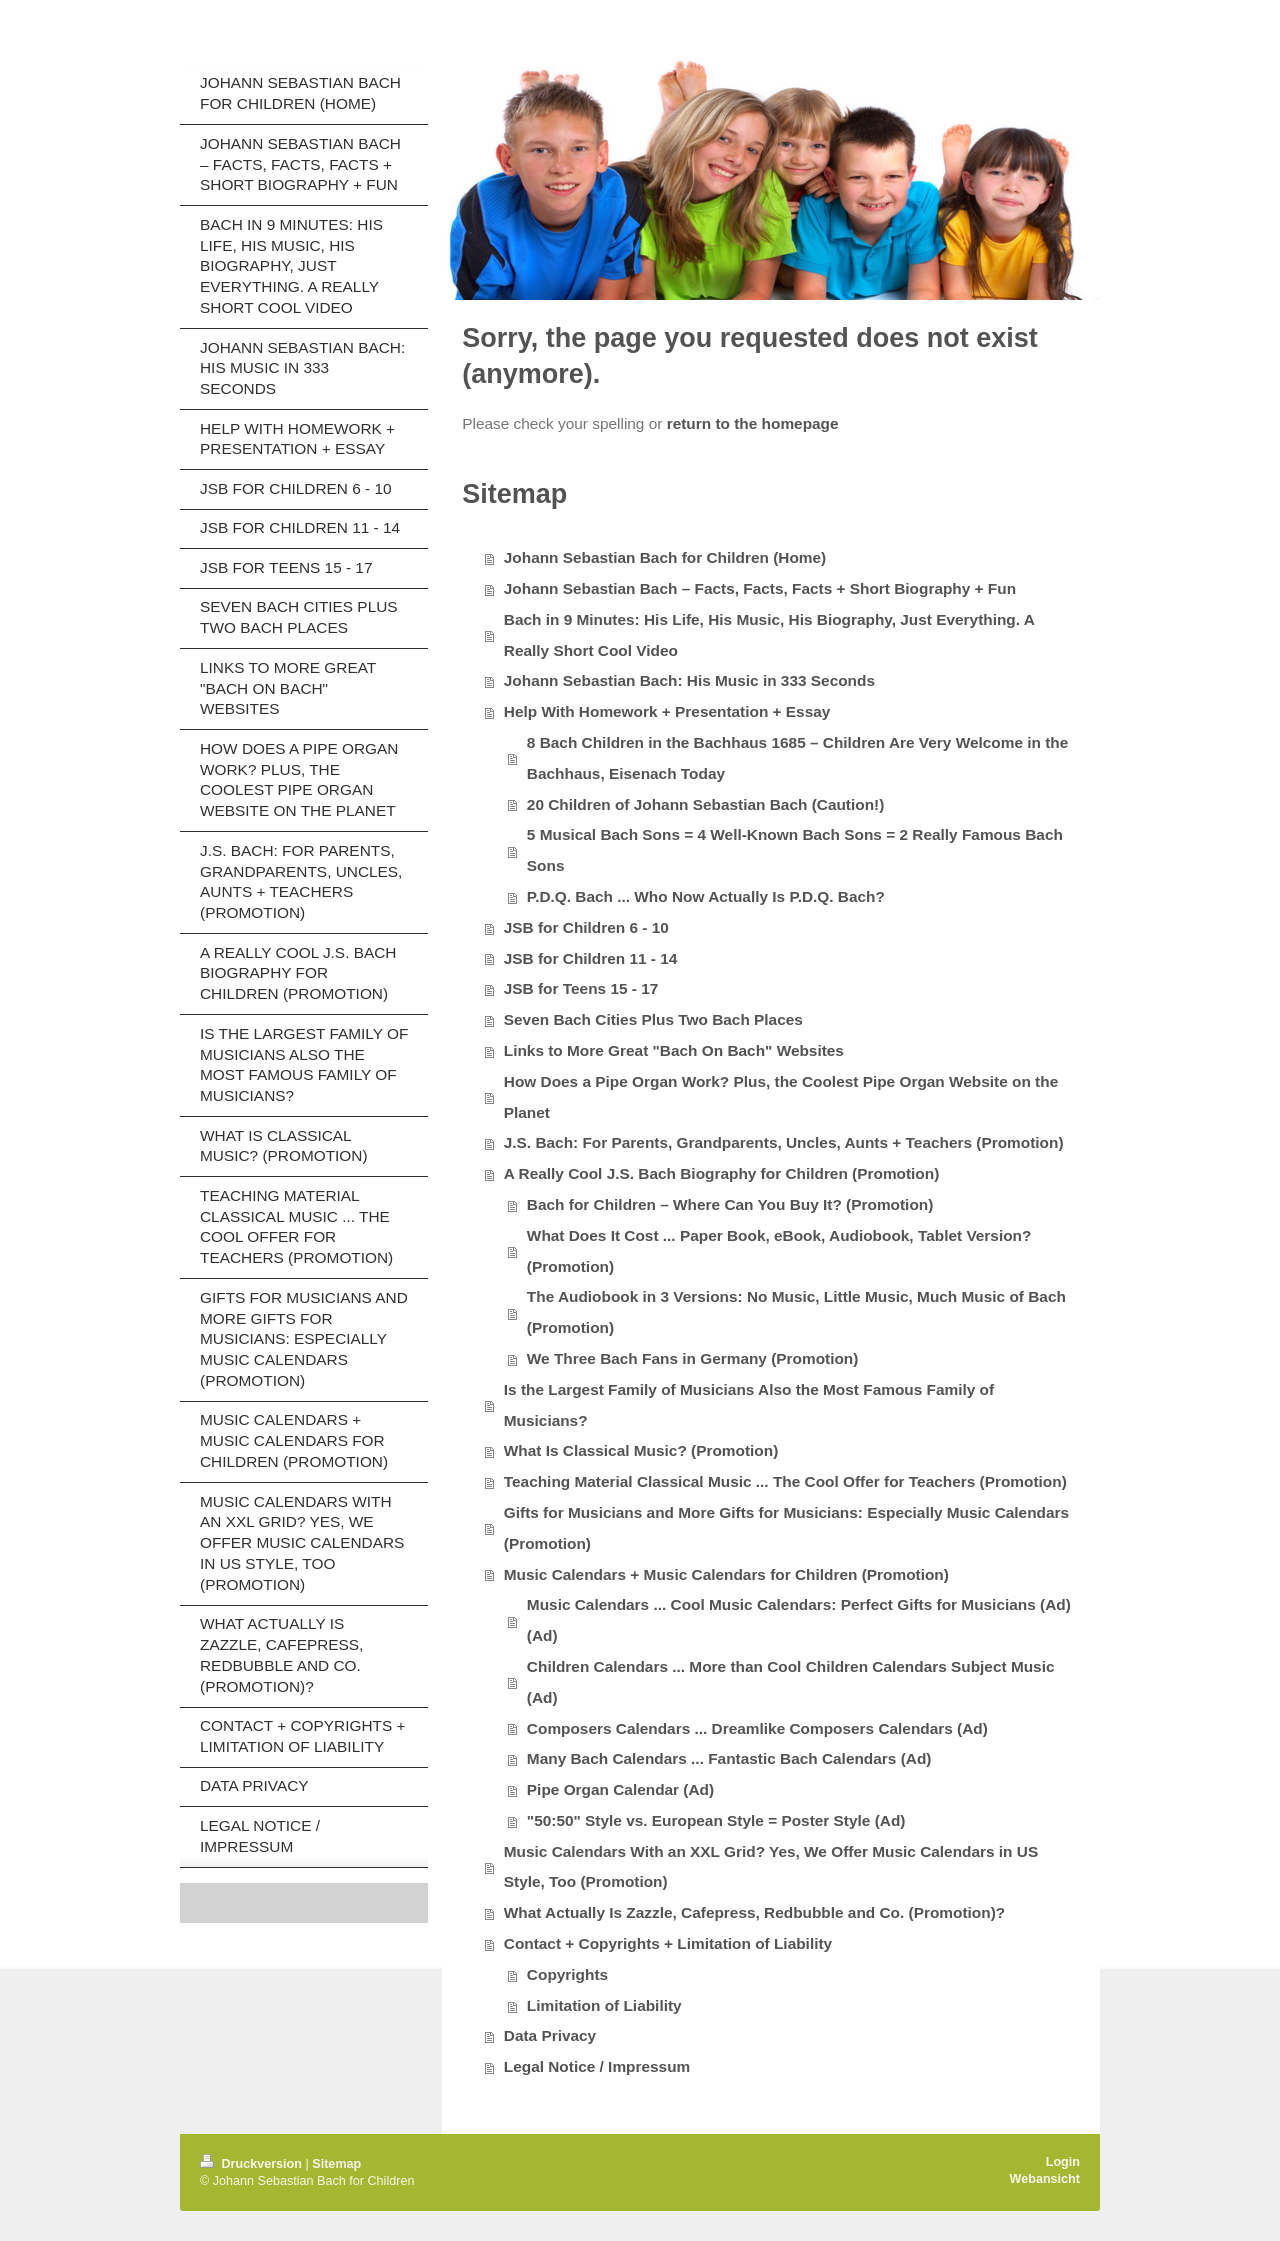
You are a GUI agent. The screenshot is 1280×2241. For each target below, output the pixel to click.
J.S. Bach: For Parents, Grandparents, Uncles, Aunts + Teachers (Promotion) (784, 1142)
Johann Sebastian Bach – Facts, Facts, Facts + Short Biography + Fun (760, 588)
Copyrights (567, 1974)
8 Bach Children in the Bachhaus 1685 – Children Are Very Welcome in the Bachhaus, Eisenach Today (797, 758)
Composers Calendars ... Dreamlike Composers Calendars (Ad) (757, 1728)
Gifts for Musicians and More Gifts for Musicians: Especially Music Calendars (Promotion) (786, 1528)
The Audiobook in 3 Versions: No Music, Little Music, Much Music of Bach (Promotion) (796, 1312)
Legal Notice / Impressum (597, 2066)
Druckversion (253, 2164)
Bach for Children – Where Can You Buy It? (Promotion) (730, 1204)
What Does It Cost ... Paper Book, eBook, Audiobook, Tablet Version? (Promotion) (779, 1251)
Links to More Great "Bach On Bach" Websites (674, 1050)
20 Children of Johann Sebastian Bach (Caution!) (705, 804)
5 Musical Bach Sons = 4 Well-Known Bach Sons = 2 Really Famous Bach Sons (795, 850)
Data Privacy (550, 2035)
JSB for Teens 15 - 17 (581, 988)
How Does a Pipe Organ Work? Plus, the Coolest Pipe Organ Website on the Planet (781, 1097)
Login (1063, 2162)
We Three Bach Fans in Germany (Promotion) (693, 1358)
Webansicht (1045, 2179)
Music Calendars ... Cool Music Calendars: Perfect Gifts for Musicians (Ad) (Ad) (799, 1620)
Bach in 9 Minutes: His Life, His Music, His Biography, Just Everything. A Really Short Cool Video (769, 635)
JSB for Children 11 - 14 (591, 958)
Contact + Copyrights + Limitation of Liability (668, 1943)
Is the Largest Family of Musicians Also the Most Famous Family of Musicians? (749, 1405)
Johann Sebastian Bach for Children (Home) (665, 557)
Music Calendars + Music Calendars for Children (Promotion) (726, 1574)
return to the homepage (753, 423)
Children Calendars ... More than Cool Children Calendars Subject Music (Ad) (791, 1682)
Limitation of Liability (604, 2005)
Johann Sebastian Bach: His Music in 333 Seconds (689, 680)
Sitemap (336, 2164)
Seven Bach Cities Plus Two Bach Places (653, 1019)
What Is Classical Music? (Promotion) (641, 1450)
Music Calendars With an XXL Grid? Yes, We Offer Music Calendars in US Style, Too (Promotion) (771, 1867)
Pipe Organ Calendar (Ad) (620, 1789)
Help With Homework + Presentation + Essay (667, 711)
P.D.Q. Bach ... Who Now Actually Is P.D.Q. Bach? (706, 896)
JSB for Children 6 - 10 (586, 927)
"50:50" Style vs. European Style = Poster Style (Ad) (716, 1820)
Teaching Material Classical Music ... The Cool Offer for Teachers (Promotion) (785, 1481)
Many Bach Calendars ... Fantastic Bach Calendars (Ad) (729, 1758)
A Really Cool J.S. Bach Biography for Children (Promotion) (722, 1173)
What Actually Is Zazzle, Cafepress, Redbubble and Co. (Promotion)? (754, 1912)
